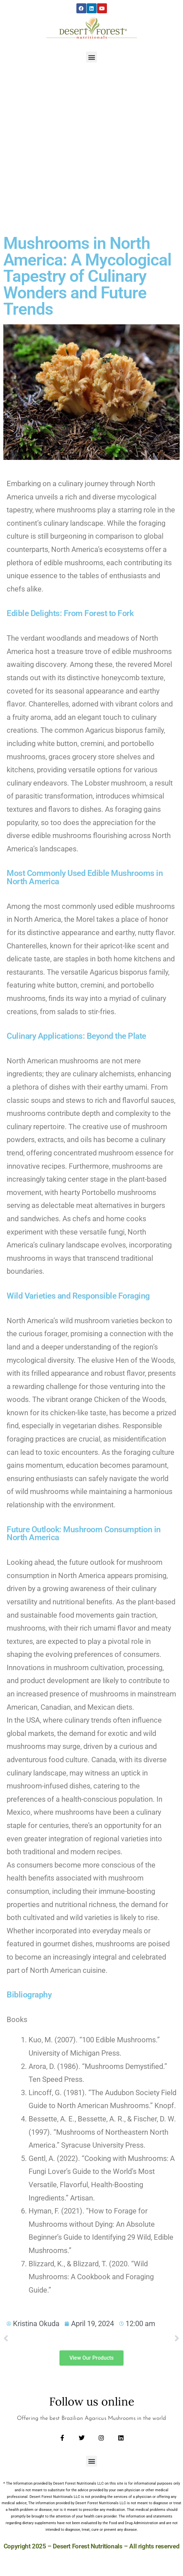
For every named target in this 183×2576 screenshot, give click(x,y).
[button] (91, 57)
